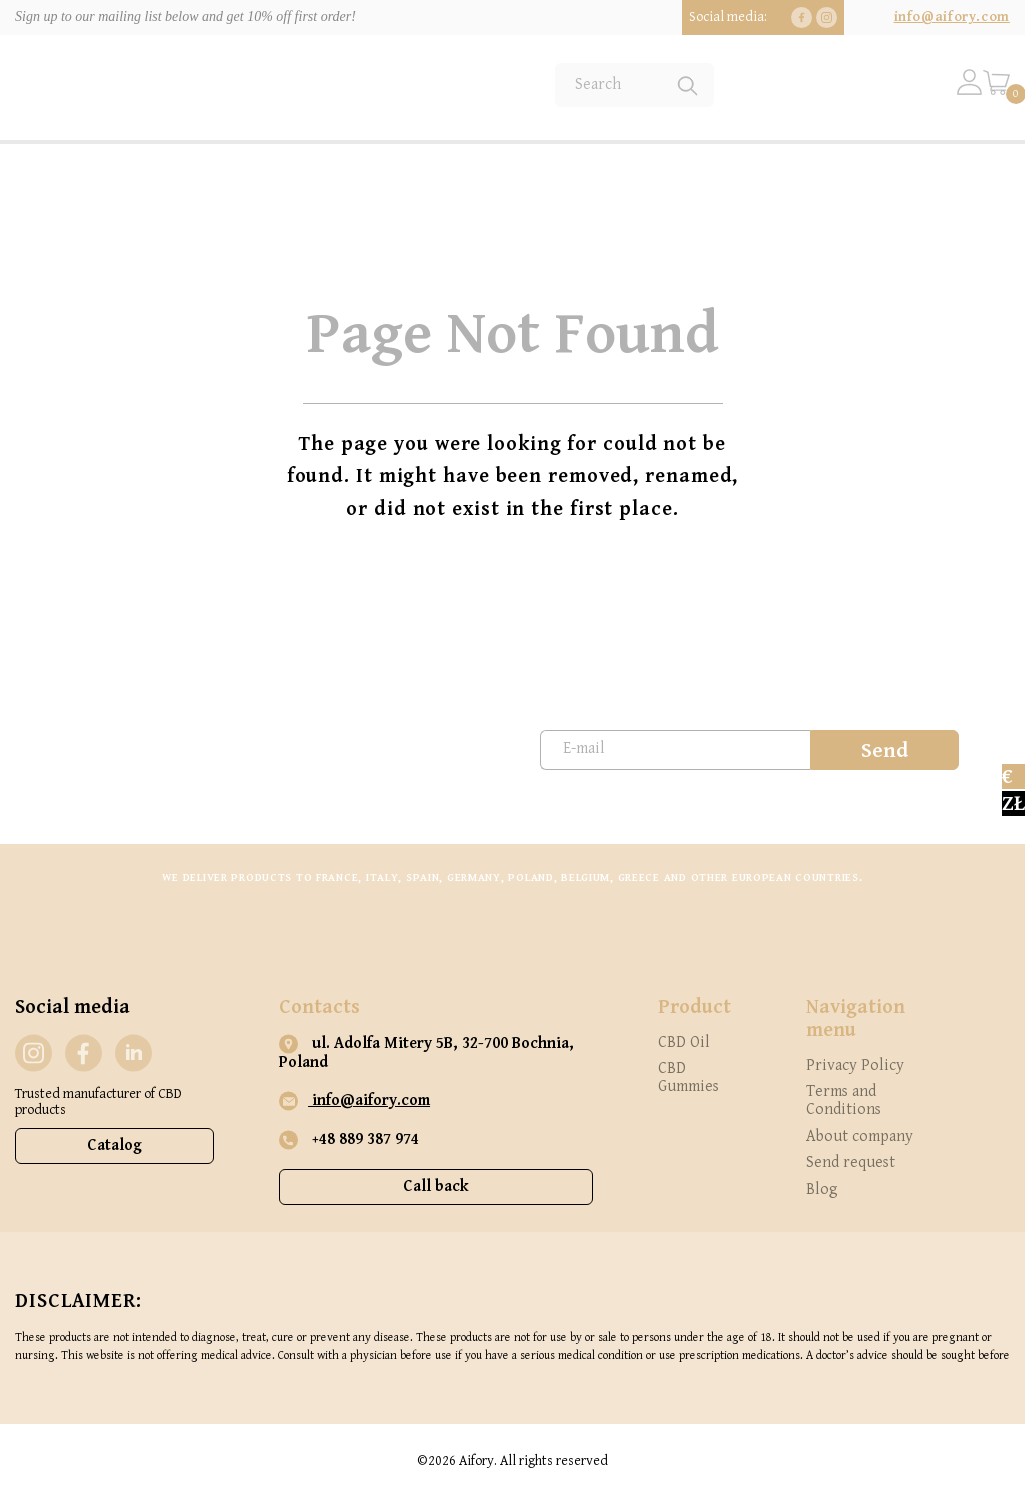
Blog (822, 1189)
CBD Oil (684, 1042)
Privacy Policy (855, 1065)
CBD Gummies (688, 1077)
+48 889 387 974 (349, 1140)
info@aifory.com (952, 17)
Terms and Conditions (843, 1100)
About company (859, 1136)
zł (1013, 803)
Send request (850, 1162)
